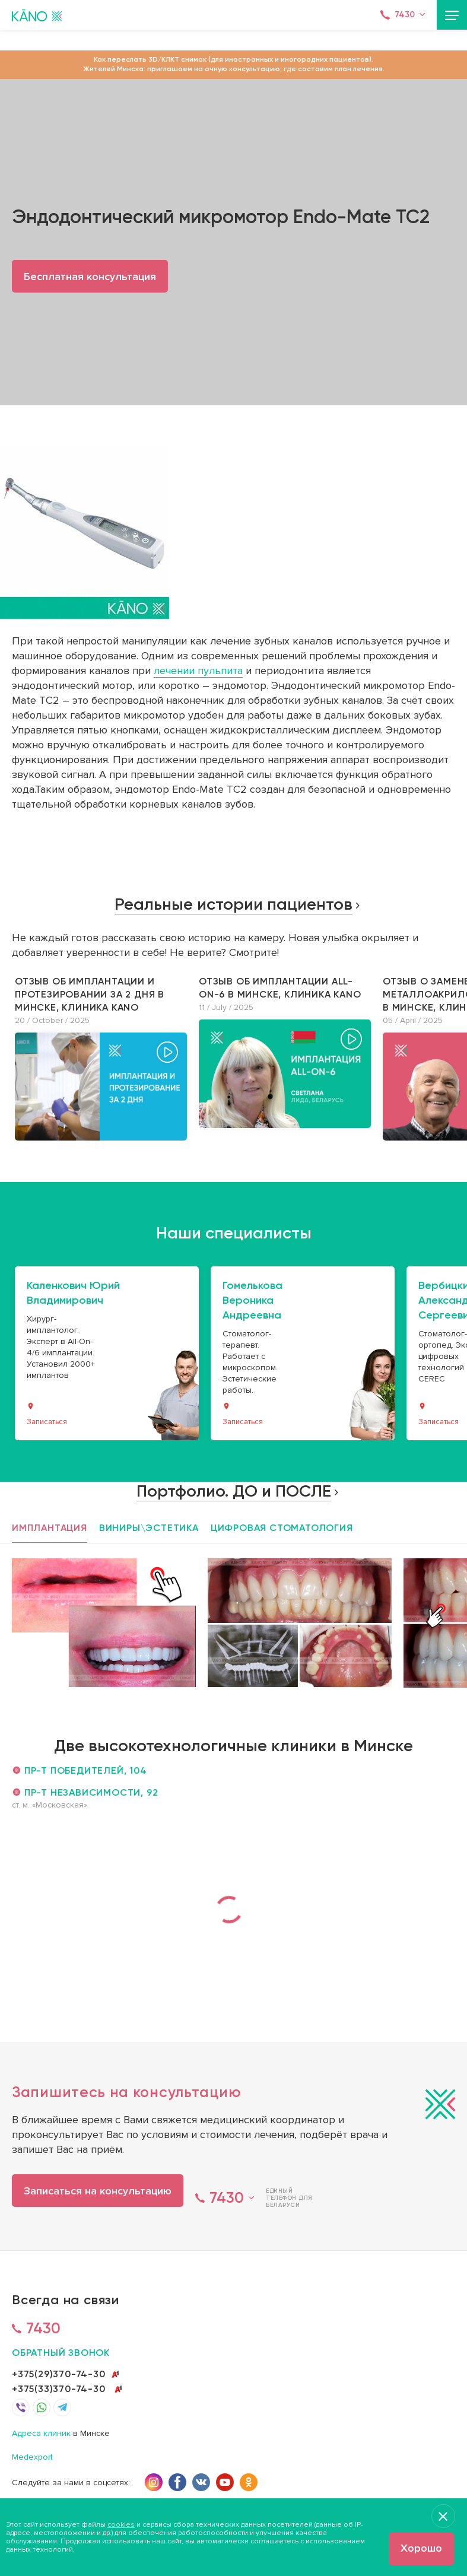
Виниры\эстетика (149, 1527)
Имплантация (49, 1527)
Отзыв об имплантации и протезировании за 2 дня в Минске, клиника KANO (89, 994)
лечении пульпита (198, 670)
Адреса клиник (41, 2433)
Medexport (32, 2457)
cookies (121, 2524)
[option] (101, 1058)
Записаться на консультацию (97, 2190)
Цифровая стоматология (282, 1527)
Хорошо (421, 2548)
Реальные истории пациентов (233, 904)
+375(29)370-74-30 (59, 2374)
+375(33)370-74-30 (59, 2388)
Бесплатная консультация (90, 276)
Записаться (47, 1422)
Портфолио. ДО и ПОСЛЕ (233, 1491)
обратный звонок (61, 2352)
